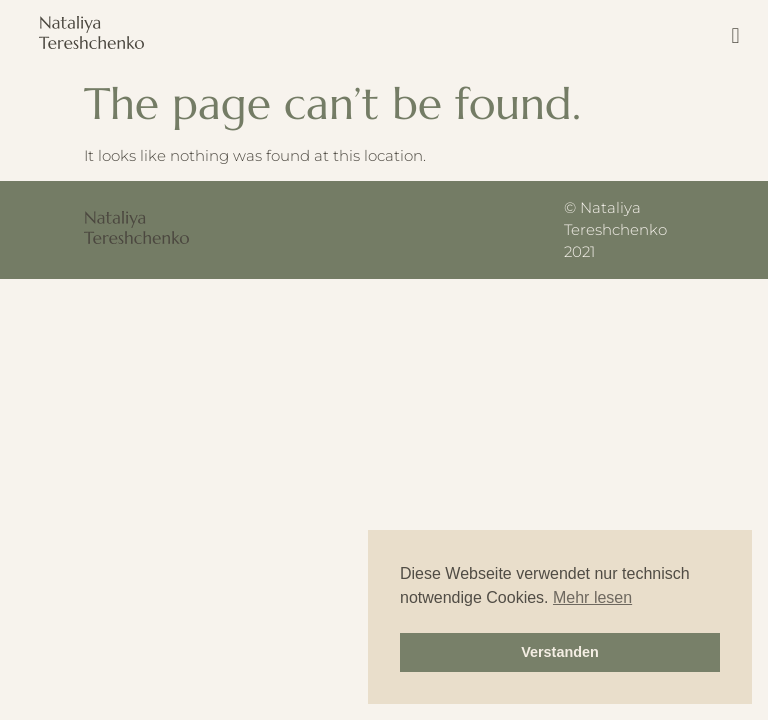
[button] (735, 35)
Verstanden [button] (560, 652)
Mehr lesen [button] (592, 597)
